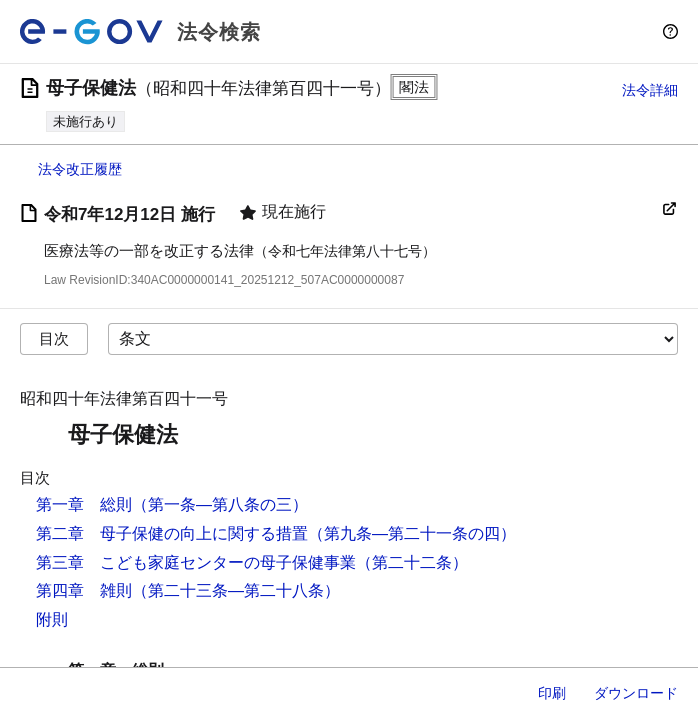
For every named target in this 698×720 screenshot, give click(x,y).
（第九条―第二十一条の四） (412, 533)
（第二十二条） (412, 562)
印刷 (552, 693)
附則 (52, 619)
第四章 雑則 (84, 590)
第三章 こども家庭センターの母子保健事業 (196, 562)
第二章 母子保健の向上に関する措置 (172, 533)
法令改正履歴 (80, 169)
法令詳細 (650, 90)
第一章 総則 (84, 504)
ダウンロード (636, 693)
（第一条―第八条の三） (220, 504)
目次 (54, 338)
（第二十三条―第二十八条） (236, 590)
